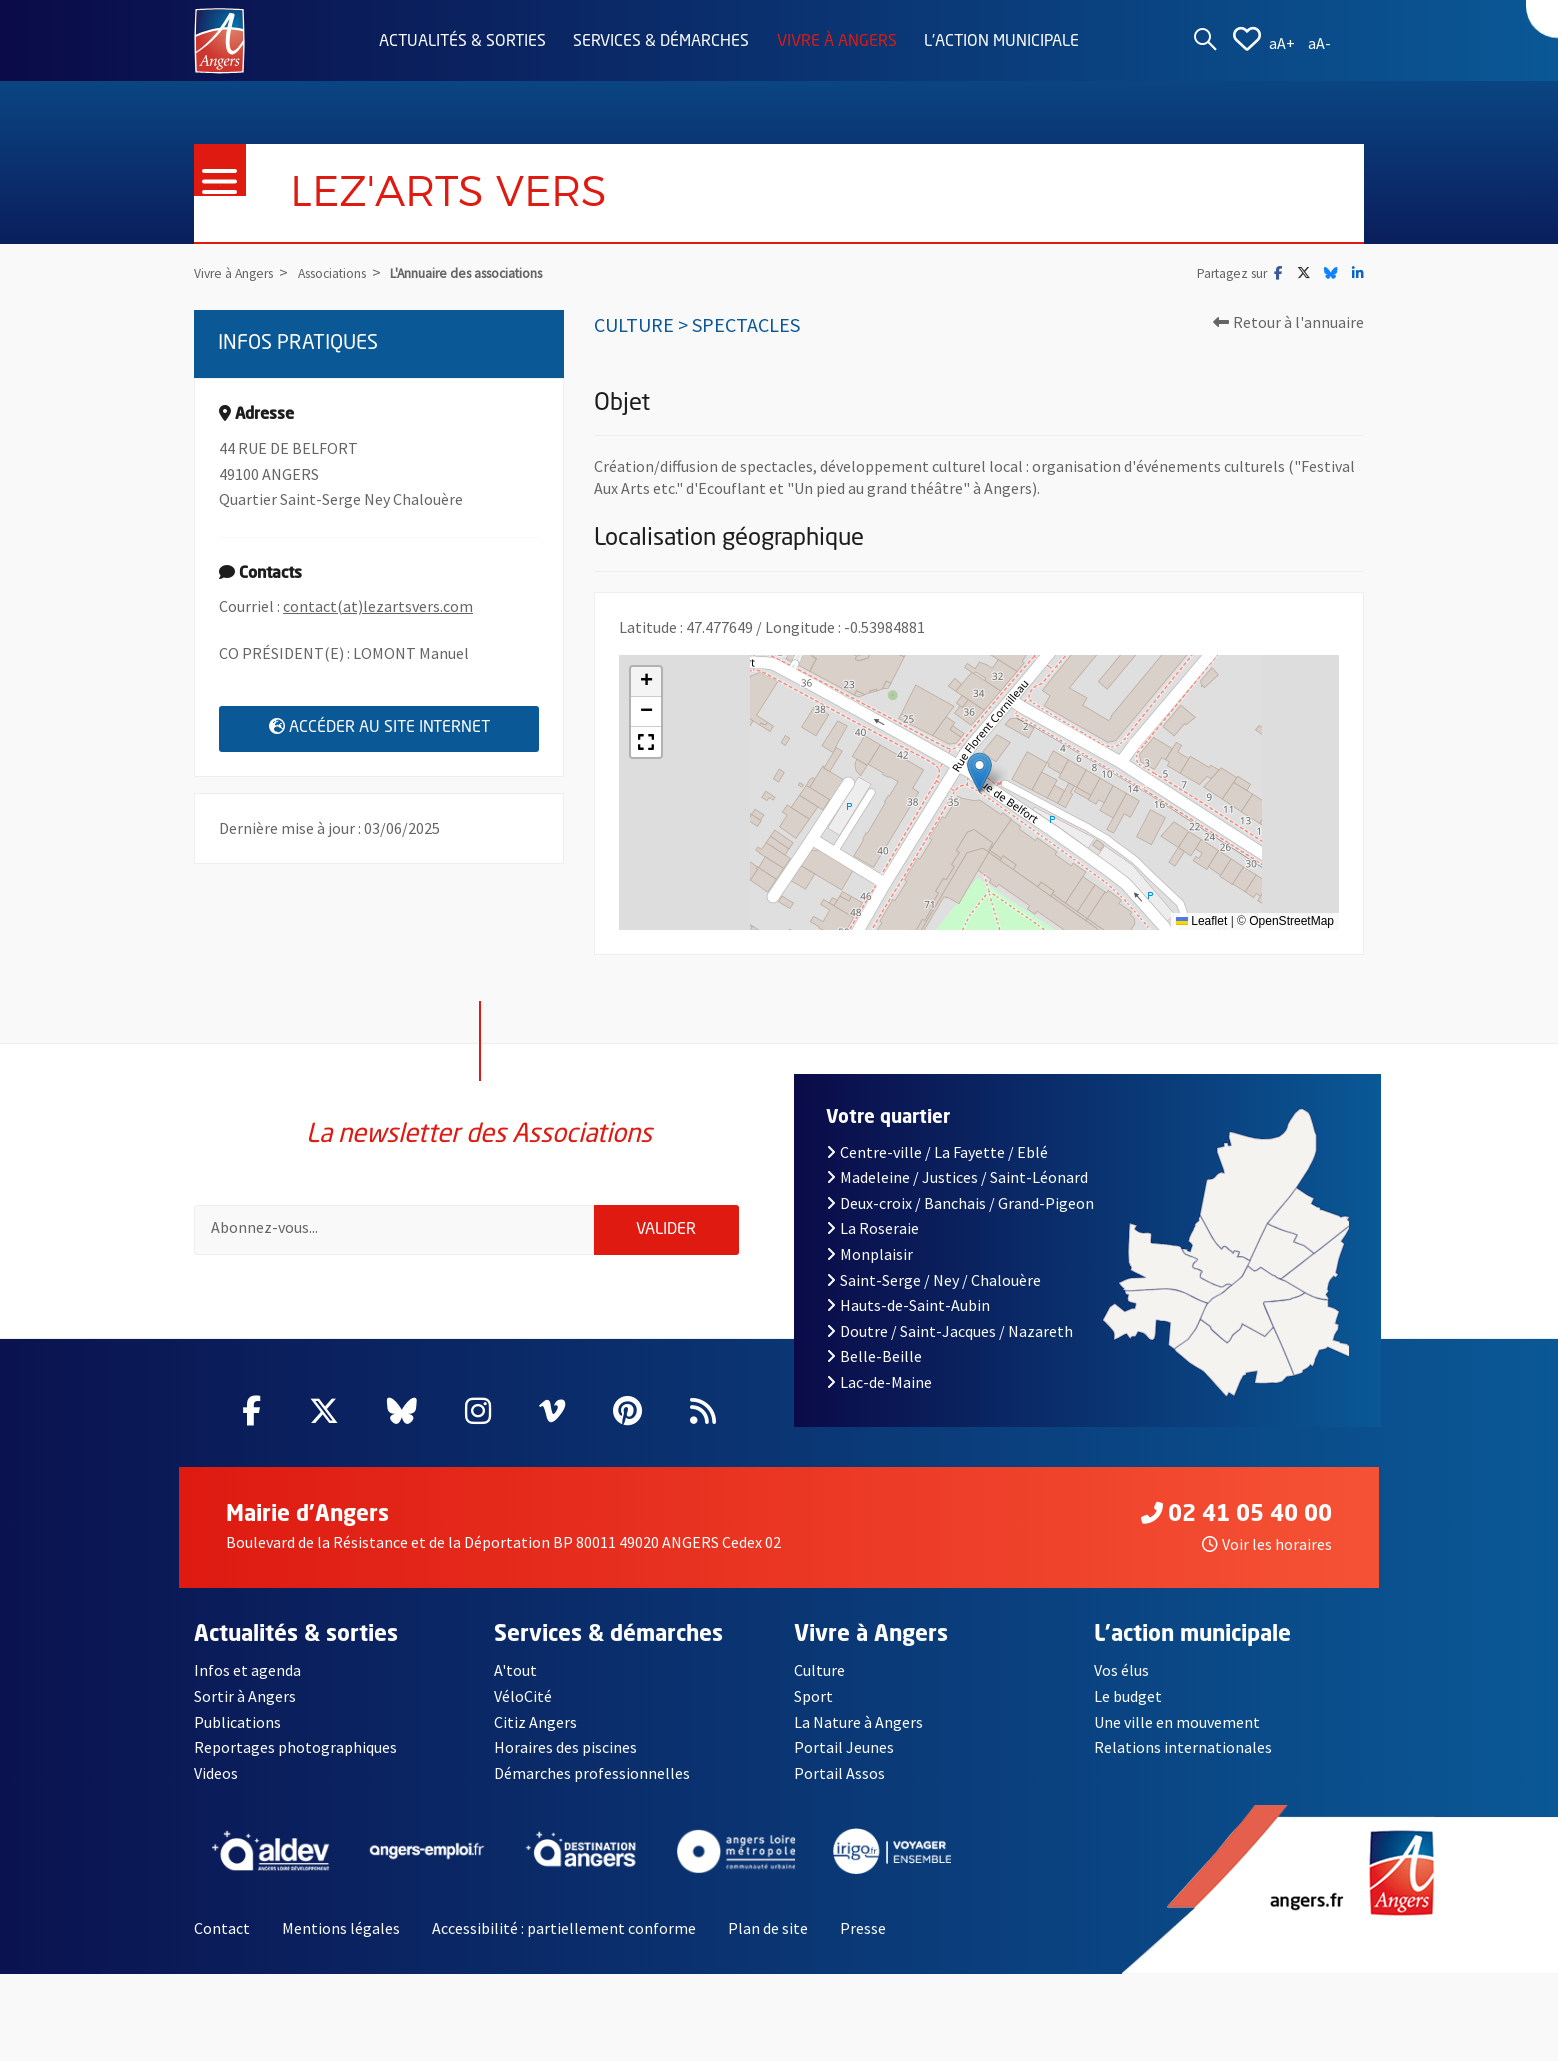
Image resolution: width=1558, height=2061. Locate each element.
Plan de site (768, 1942)
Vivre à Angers (837, 42)
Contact (222, 1942)
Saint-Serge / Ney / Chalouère (933, 1293)
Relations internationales (1183, 1761)
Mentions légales (341, 1942)
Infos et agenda (247, 1684)
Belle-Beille (874, 1370)
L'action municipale (1001, 42)
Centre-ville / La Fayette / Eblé (937, 1165)
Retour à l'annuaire (1288, 322)
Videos (216, 1786)
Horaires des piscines (565, 1761)
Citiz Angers (535, 1735)
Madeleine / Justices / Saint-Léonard (957, 1191)
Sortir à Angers (245, 1710)
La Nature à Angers (858, 1735)
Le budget (1128, 1710)
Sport (813, 1710)
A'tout (515, 1684)
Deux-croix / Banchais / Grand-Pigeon (960, 1216)
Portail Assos (839, 1786)
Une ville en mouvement (1177, 1735)
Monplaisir (869, 1267)
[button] (979, 772)
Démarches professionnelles (592, 1786)
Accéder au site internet (404, 727)
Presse (863, 1942)
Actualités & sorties (462, 42)
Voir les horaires (1267, 1557)
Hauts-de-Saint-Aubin (908, 1319)
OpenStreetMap (1291, 921)
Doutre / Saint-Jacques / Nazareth (949, 1344)
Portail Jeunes (844, 1761)
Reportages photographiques (295, 1761)
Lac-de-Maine (879, 1395)
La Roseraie (872, 1242)
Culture (819, 1684)
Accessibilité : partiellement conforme (564, 1942)
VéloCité (523, 1710)
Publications (237, 1735)
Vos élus (1121, 1684)
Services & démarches (661, 42)
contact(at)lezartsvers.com (378, 606)
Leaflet (1201, 921)
